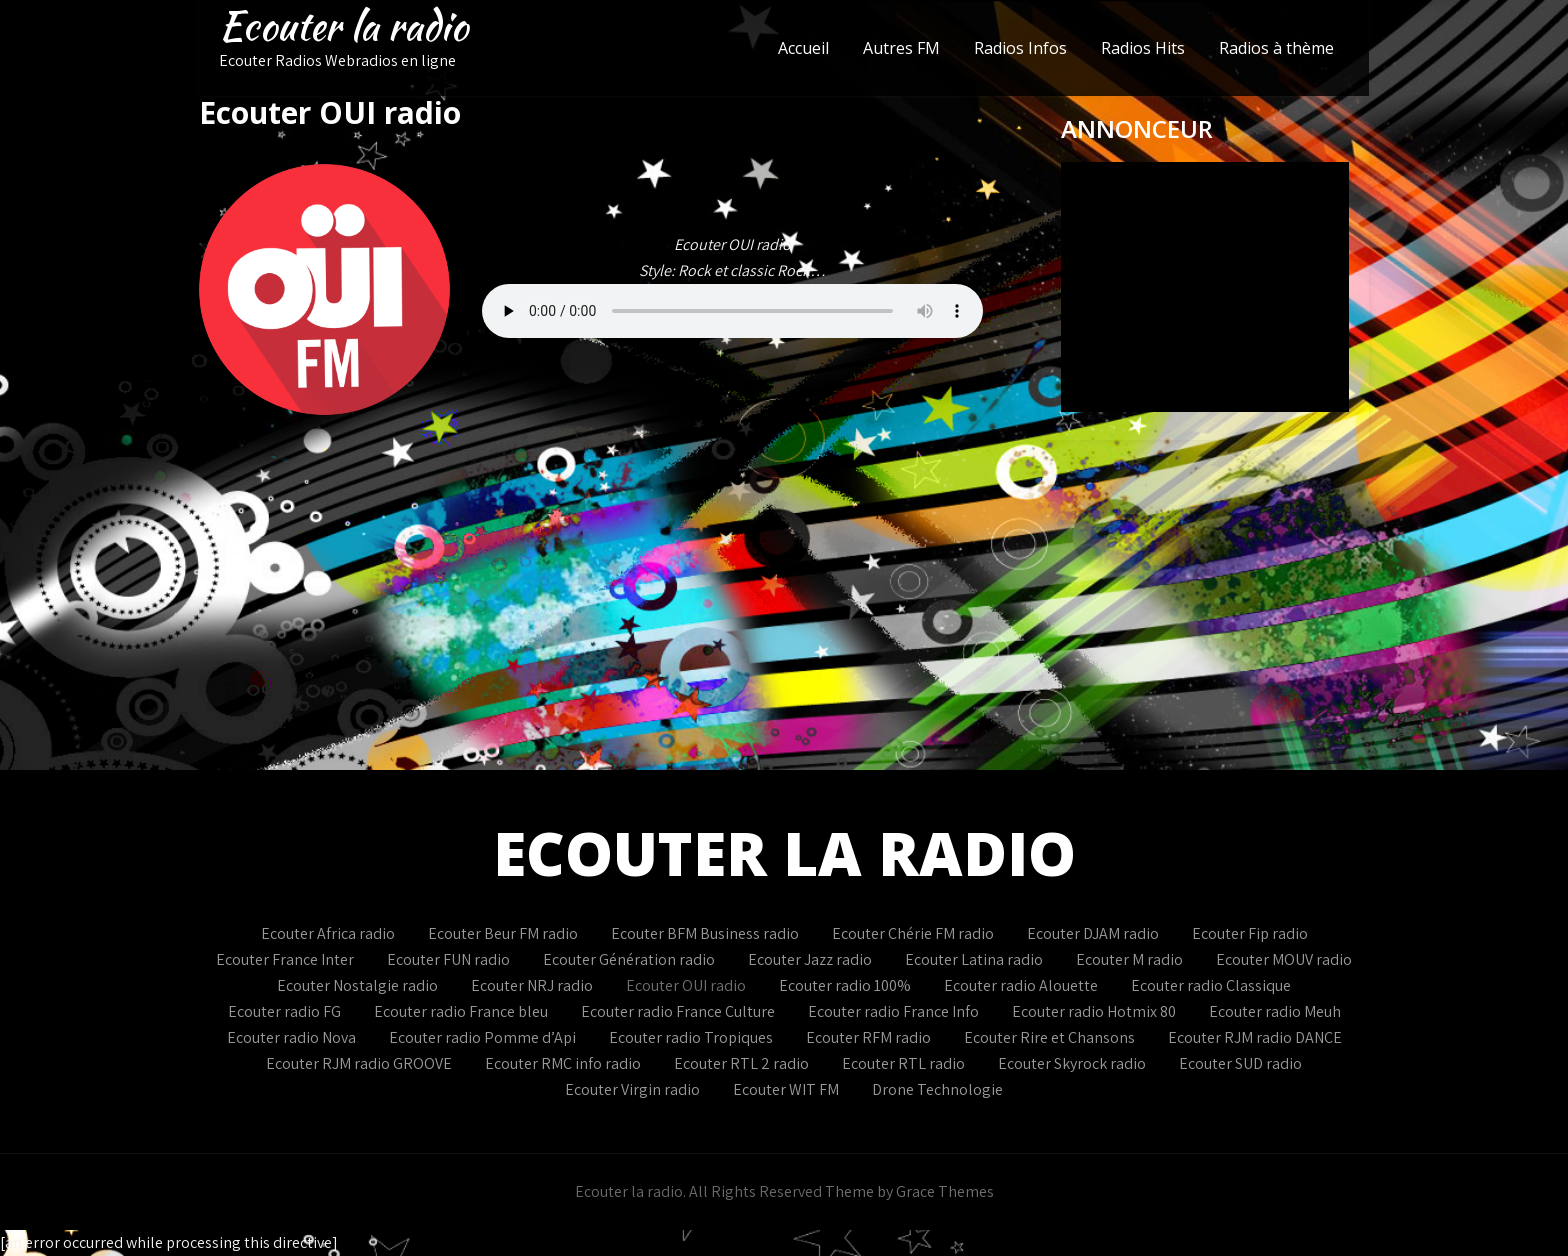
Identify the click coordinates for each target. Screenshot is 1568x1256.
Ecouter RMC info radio (563, 1063)
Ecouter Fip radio (1250, 933)
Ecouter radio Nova (291, 1037)
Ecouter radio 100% (845, 985)
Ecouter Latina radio (974, 959)
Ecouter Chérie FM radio (913, 933)
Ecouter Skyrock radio (1072, 1063)
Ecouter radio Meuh (1275, 1011)
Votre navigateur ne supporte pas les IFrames (1205, 287)
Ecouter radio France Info (893, 1011)
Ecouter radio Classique (1211, 985)
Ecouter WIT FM (786, 1089)
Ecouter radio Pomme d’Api (482, 1037)
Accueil (803, 48)
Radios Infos (1020, 48)
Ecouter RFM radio (868, 1037)
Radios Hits (1143, 48)
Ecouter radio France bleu (461, 1011)
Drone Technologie (937, 1089)
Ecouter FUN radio (448, 959)
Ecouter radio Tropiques (691, 1037)
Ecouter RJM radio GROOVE (359, 1063)
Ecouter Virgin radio (632, 1089)
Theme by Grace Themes (909, 1191)
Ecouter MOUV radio (1284, 959)
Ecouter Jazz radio (810, 959)
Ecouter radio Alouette (1021, 985)
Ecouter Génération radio (629, 959)
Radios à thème (1276, 48)
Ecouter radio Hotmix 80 (1094, 1011)
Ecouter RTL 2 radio (741, 1063)
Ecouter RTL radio (903, 1063)
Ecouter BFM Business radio (705, 933)
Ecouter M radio (1129, 959)
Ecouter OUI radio (686, 985)
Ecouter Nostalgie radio (357, 985)
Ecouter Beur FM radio (503, 933)
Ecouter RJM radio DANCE (1255, 1037)
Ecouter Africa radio (328, 933)
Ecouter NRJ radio (532, 985)
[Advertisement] (784, 620)
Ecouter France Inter (285, 959)
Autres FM (901, 48)
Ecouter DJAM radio (1093, 933)
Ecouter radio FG (284, 1011)
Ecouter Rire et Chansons (1049, 1037)
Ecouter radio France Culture (678, 1011)
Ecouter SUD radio (1240, 1063)
